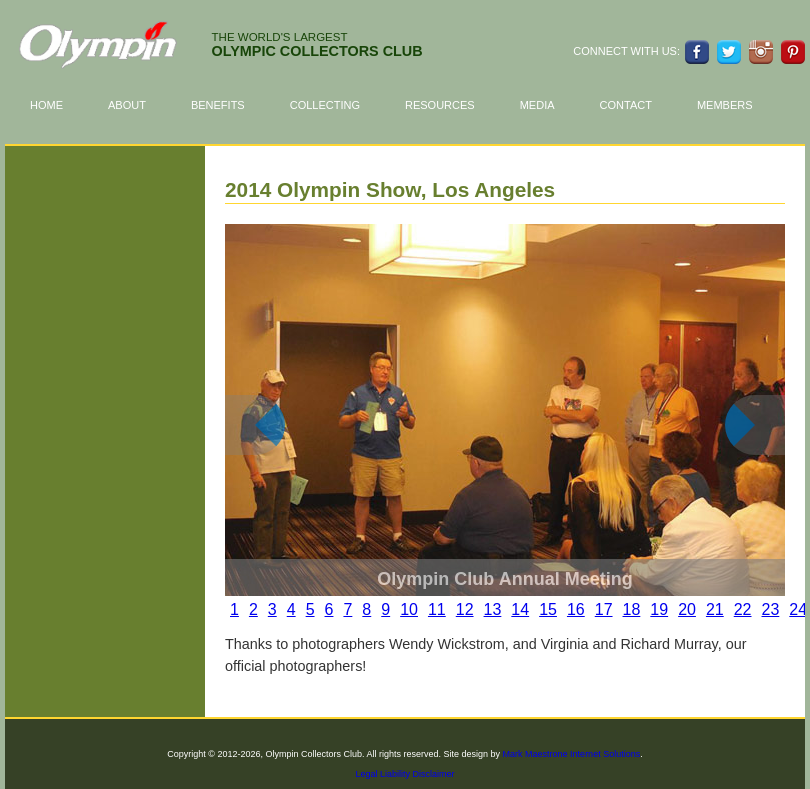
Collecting (335, 105)
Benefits (228, 105)
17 (604, 609)
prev (270, 439)
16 (576, 609)
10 (409, 609)
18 (632, 609)
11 (437, 609)
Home (46, 105)
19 (659, 609)
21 (715, 609)
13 (493, 609)
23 (771, 609)
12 (465, 609)
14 (520, 609)
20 (687, 609)
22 (743, 609)
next (770, 439)
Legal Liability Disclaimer (404, 774)
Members (725, 105)
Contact (626, 105)
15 (548, 609)
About (137, 105)
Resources (450, 105)
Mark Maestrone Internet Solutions (572, 754)
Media (537, 105)
